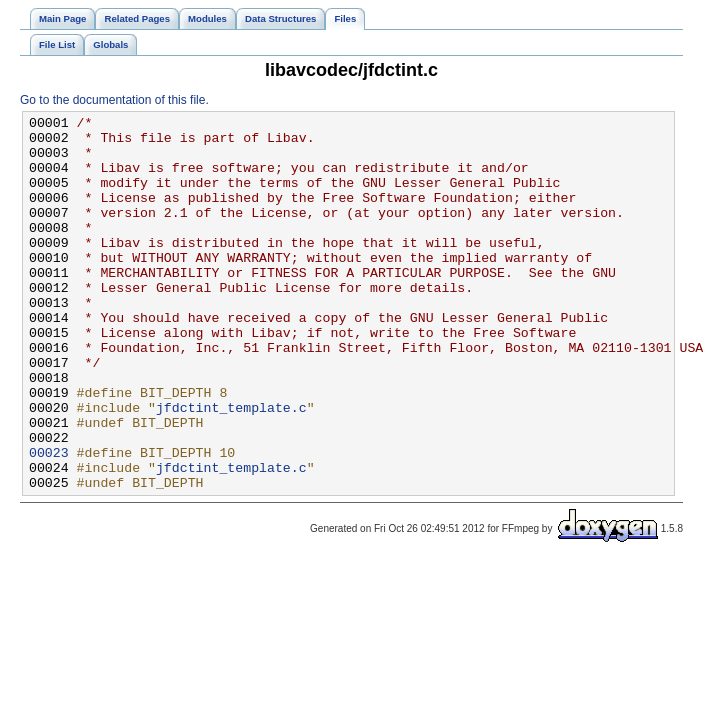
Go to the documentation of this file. (114, 100)
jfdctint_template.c (231, 467)
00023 (49, 521)
